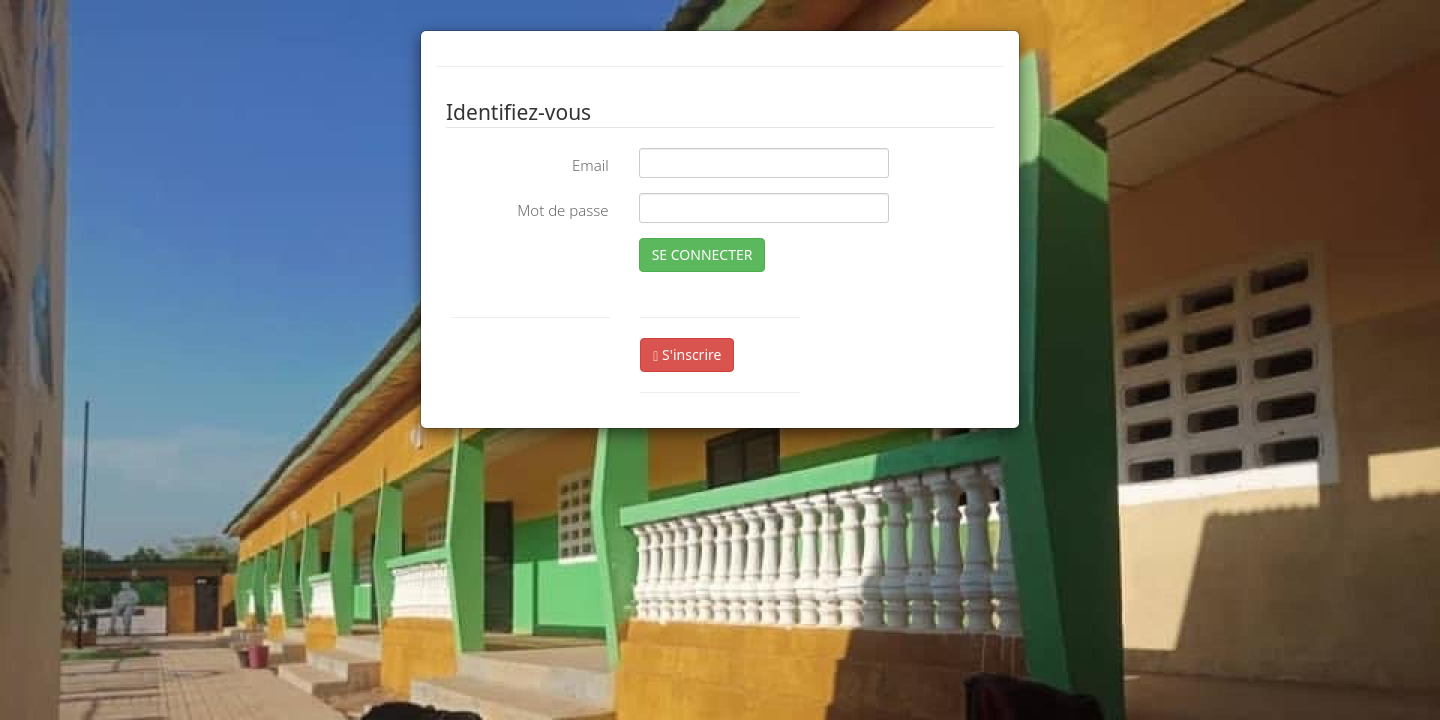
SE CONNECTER (702, 254)
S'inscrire (687, 354)
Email (590, 165)
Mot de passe (562, 210)
